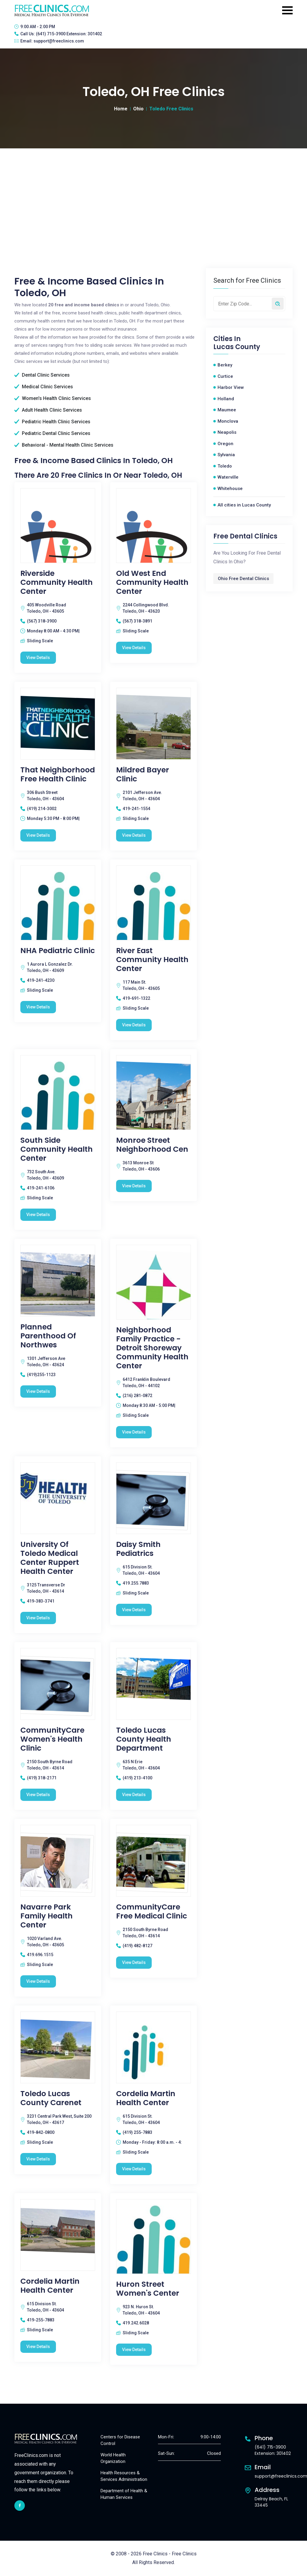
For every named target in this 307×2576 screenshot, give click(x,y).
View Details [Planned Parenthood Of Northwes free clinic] (38, 1391)
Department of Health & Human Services (124, 2494)
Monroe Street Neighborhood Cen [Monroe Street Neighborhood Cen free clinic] (152, 1145)
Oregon (225, 443)
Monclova (228, 421)
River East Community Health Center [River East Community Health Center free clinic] (152, 959)
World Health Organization (113, 2458)
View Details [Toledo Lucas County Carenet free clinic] (38, 2159)
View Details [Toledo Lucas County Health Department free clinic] (134, 1794)
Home (120, 109)
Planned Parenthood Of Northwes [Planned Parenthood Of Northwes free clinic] (48, 1336)
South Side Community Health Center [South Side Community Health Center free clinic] (56, 1149)
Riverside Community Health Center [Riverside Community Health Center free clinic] (56, 582)
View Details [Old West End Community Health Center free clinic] (134, 647)
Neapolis (227, 432)
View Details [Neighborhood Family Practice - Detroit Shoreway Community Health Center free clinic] (134, 1432)
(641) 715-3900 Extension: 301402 (69, 33)
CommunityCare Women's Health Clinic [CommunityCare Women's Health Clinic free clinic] (52, 1739)
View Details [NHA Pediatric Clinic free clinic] (38, 1007)
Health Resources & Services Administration (124, 2476)
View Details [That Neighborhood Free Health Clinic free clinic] (38, 835)
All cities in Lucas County (244, 505)
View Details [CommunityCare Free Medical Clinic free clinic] (134, 1962)
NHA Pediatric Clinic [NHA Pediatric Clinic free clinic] (57, 950)
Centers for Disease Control (120, 2440)
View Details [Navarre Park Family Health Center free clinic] (38, 1981)
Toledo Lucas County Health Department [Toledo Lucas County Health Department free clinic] (143, 1739)
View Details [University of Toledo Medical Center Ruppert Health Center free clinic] (38, 1617)
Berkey (225, 365)
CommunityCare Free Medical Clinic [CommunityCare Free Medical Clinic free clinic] (151, 1912)
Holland (226, 398)
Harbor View (231, 387)
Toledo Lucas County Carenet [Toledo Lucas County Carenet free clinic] (50, 2098)
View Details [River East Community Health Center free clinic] (134, 1025)
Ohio (138, 109)
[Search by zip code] (278, 304)
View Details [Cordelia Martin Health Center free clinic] (134, 2168)
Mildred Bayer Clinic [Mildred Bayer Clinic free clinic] (142, 774)
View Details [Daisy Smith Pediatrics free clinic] (134, 1609)
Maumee (227, 410)
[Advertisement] (153, 193)
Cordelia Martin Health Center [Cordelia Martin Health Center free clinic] (145, 2098)
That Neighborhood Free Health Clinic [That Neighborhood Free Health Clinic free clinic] (57, 774)
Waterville (228, 477)
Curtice (225, 376)
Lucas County (236, 347)
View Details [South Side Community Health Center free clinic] (38, 1214)
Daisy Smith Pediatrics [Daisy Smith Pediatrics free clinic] (138, 1549)
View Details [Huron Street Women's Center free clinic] (134, 2349)
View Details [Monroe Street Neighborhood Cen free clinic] (134, 1185)
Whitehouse (230, 488)
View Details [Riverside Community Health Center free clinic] (38, 657)
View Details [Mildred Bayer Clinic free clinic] (134, 835)
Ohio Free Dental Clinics (243, 578)
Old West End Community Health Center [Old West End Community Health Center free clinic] (152, 582)
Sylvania (226, 454)
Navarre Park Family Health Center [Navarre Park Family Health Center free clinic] (46, 1916)
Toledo (225, 466)
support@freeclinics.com (59, 41)
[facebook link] (19, 2505)
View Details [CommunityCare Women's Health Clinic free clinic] (38, 1794)
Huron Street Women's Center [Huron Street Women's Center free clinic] (147, 2289)
